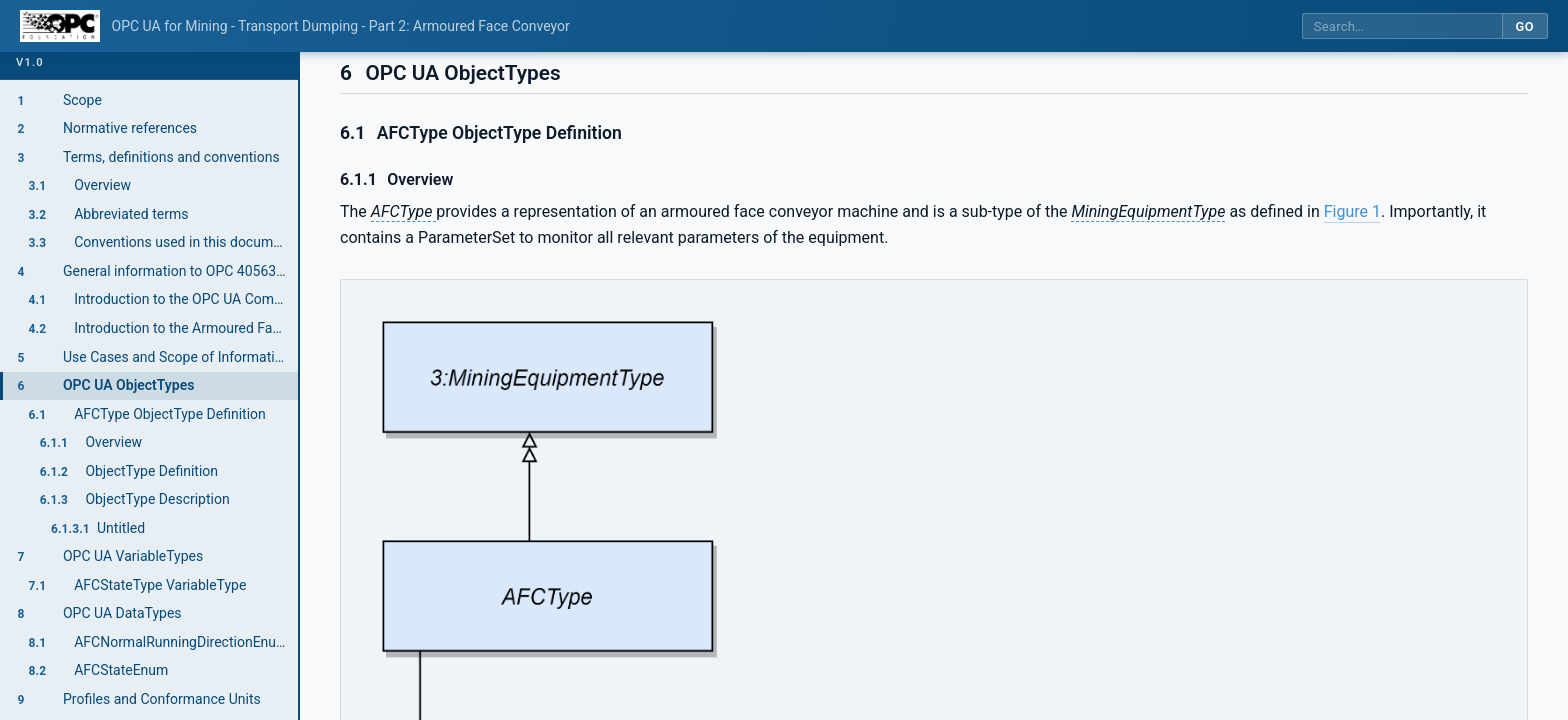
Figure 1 (1352, 211)
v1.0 (30, 62)
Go (1524, 26)
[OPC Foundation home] (60, 26)
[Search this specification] (1402, 26)
